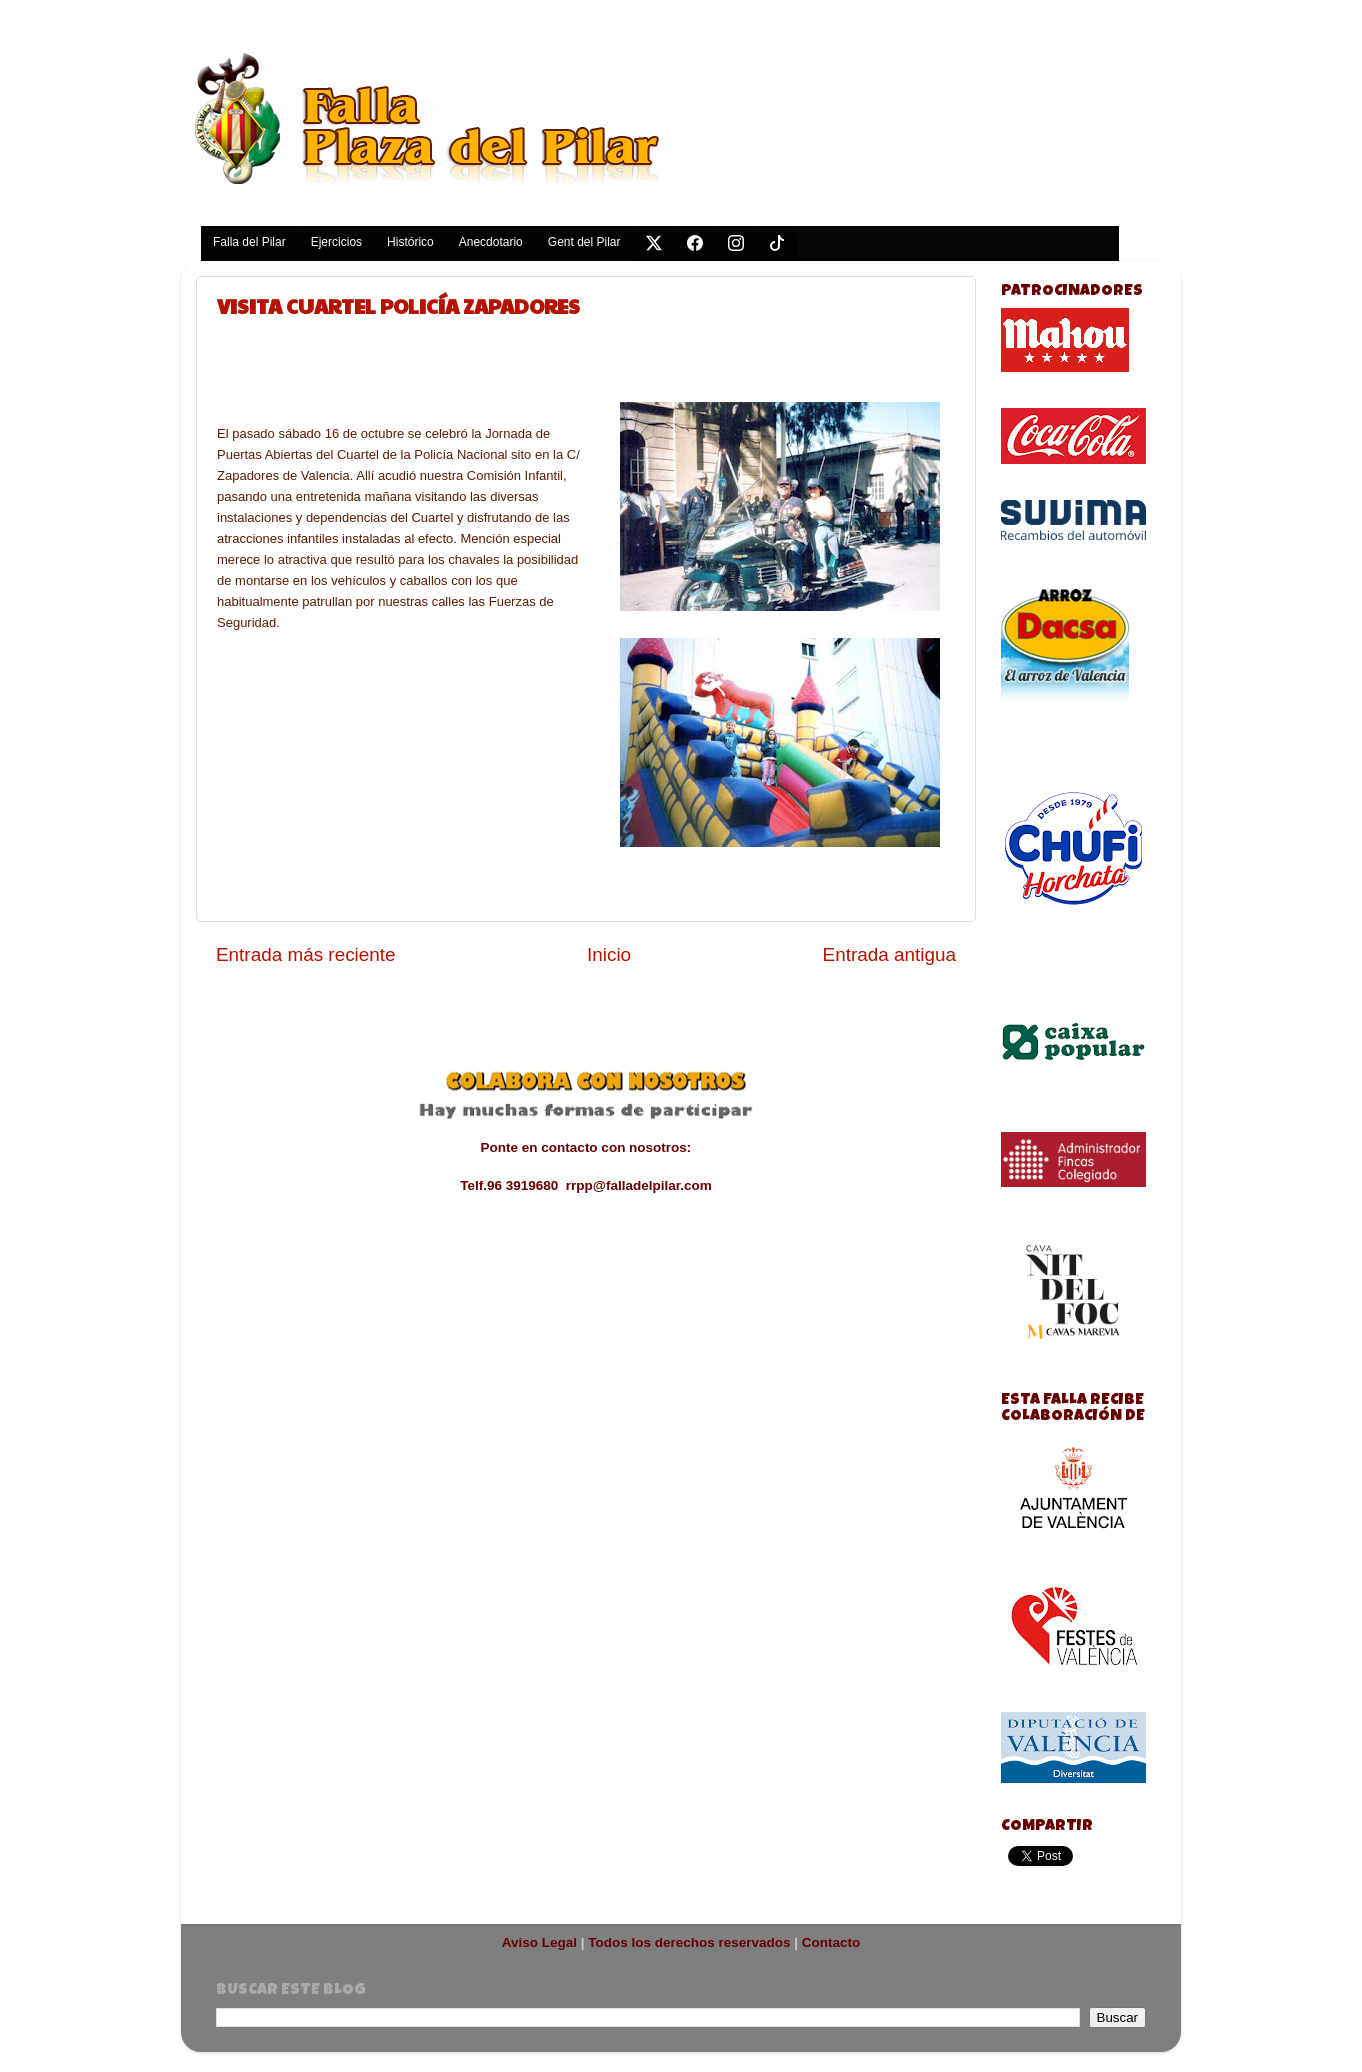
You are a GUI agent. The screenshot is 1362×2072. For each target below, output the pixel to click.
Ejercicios (336, 242)
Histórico (410, 242)
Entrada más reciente (306, 954)
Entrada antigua (889, 954)
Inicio (609, 954)
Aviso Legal (539, 1942)
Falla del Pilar (249, 242)
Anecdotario (491, 242)
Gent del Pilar (584, 242)
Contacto (831, 1942)
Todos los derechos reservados (689, 1942)
